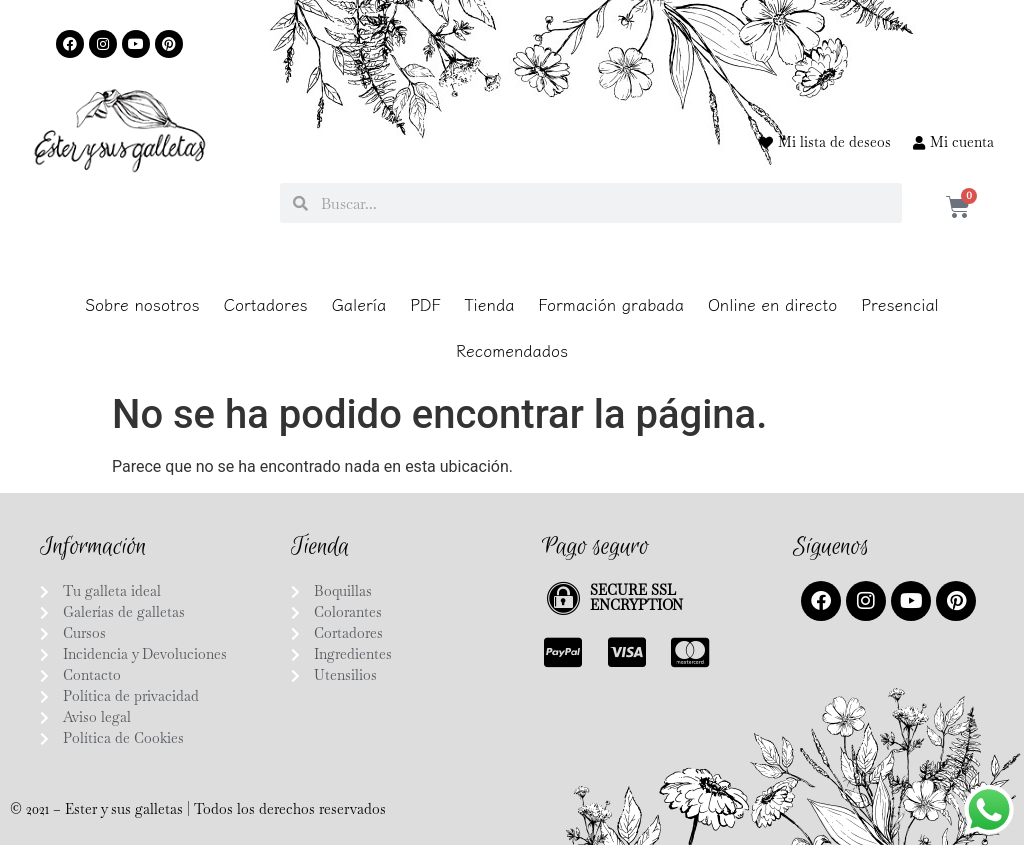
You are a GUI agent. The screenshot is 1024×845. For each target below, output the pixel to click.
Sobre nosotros (142, 304)
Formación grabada (611, 304)
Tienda (489, 304)
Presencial (900, 304)
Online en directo (772, 304)
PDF (425, 304)
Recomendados (512, 350)
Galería (359, 304)
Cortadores (266, 304)
